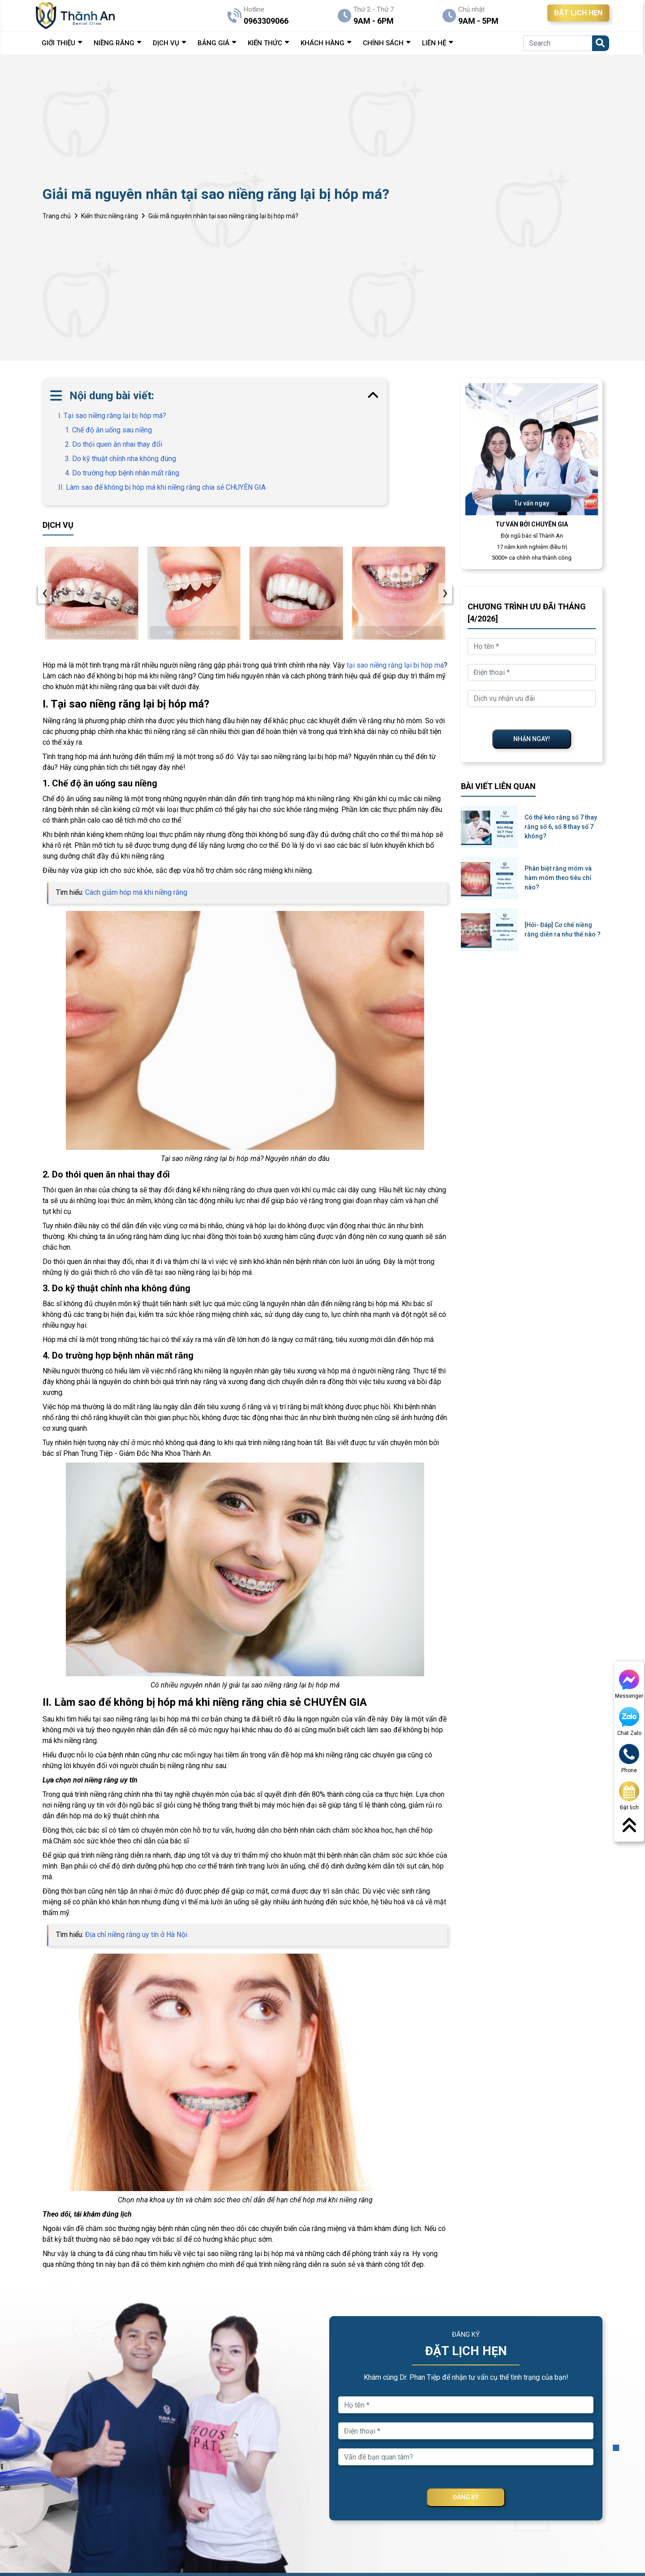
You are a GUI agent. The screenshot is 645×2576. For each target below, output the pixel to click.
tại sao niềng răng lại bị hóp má (395, 665)
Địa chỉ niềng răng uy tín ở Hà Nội (136, 1934)
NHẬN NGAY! (531, 738)
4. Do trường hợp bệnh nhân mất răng (122, 473)
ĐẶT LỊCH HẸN (578, 13)
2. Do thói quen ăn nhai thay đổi (113, 444)
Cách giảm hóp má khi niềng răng (136, 892)
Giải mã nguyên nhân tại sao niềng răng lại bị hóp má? (223, 216)
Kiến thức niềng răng (109, 216)
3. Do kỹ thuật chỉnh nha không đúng (120, 458)
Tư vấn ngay (531, 503)
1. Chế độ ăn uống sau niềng (108, 430)
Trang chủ (57, 216)
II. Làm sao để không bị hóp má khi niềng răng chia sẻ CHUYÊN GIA (162, 487)
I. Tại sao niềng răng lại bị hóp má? (112, 415)
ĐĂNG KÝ (466, 2497)
